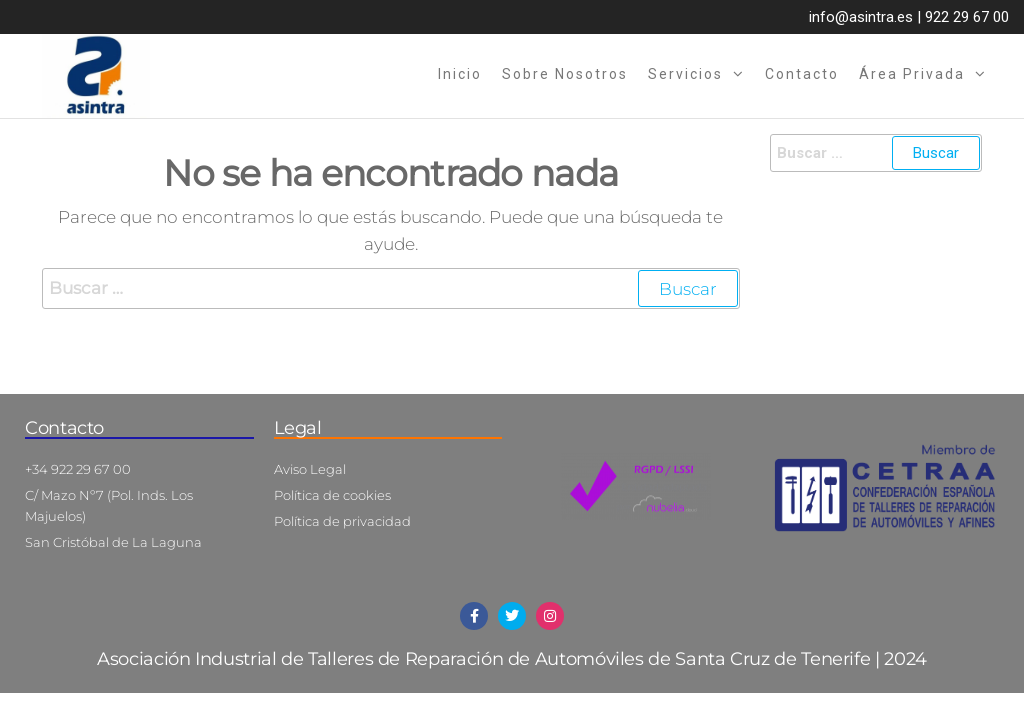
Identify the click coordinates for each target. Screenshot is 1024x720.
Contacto (802, 74)
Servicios (685, 74)
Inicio (460, 74)
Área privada (912, 74)
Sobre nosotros (565, 74)
